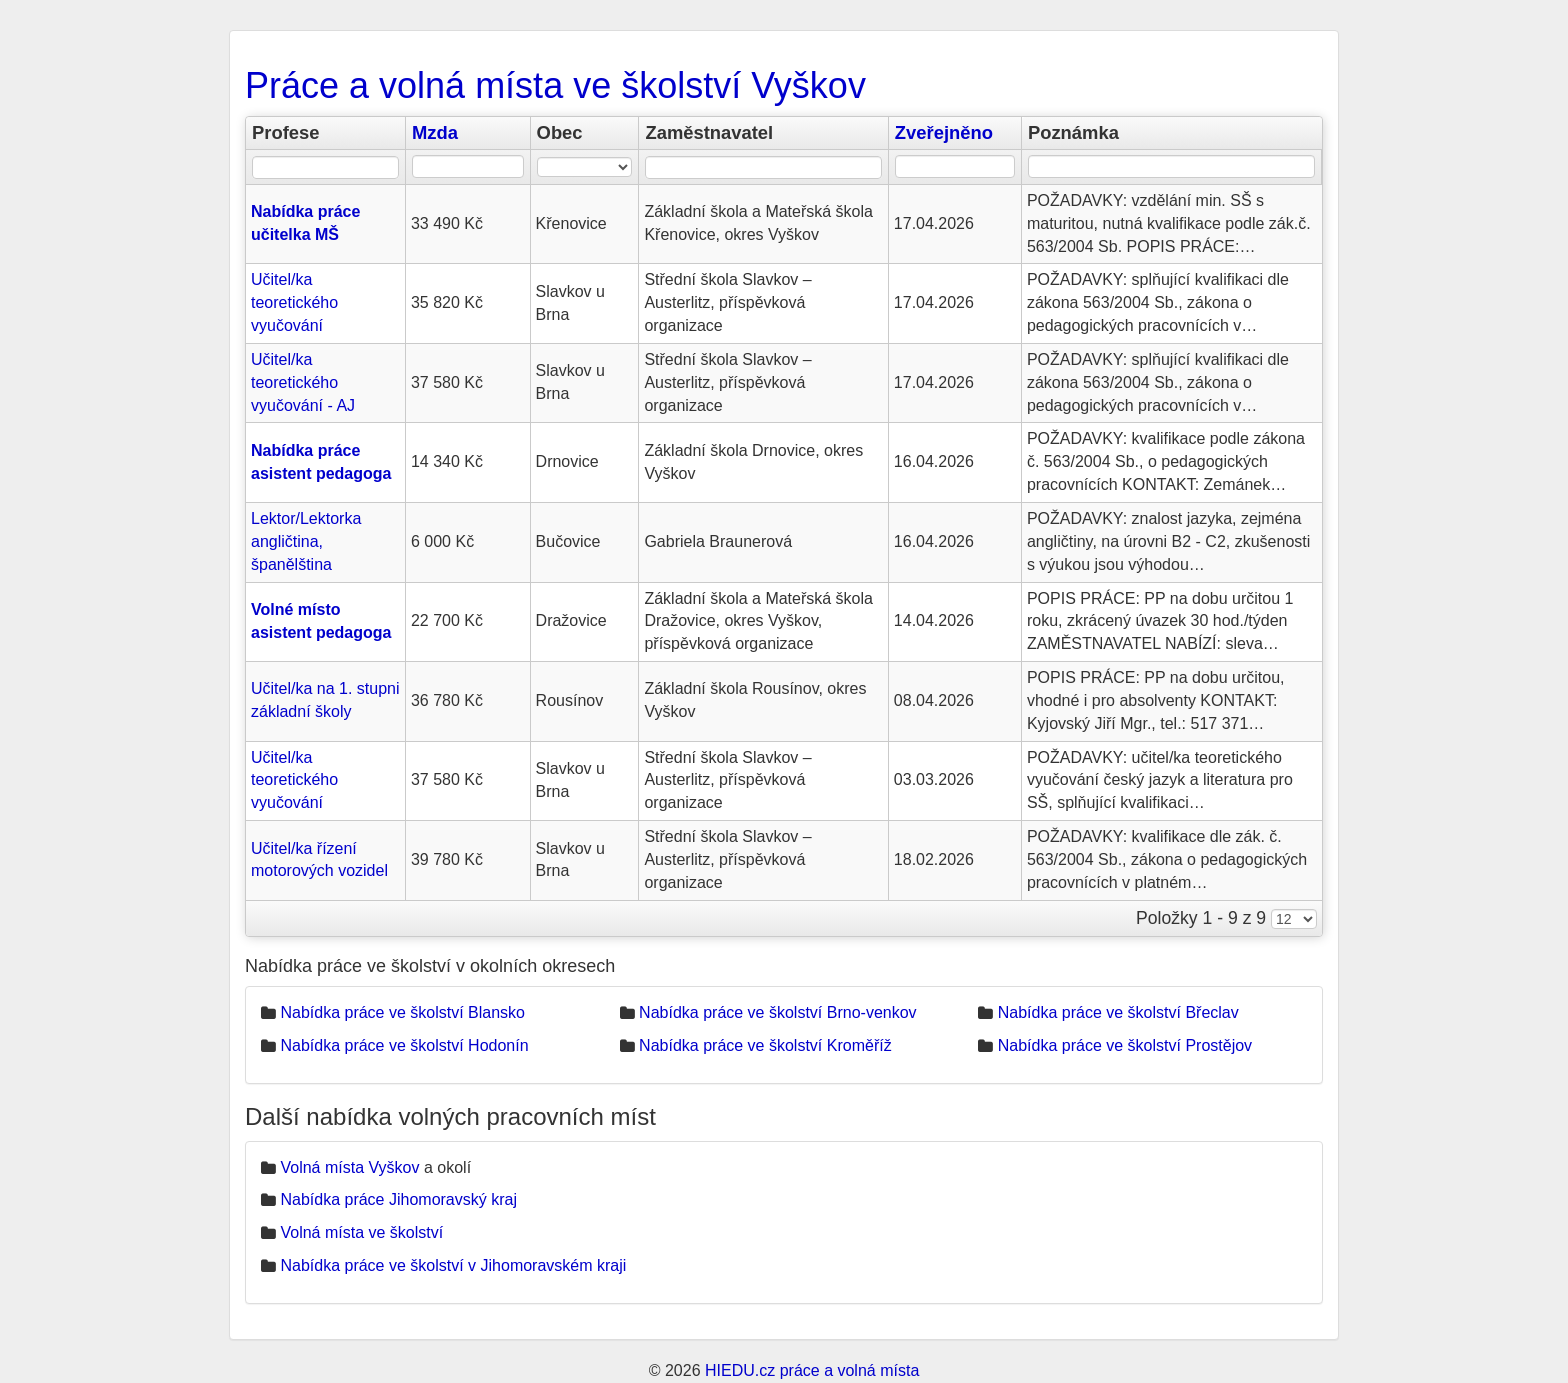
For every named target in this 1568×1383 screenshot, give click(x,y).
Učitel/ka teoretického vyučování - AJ (303, 382)
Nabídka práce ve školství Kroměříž (765, 1045)
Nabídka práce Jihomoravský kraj (398, 1199)
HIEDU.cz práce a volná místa (812, 1370)
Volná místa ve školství (361, 1232)
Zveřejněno (944, 132)
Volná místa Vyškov (349, 1167)
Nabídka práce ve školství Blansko (402, 1012)
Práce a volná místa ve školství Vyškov (555, 85)
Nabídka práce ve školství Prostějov (1125, 1045)
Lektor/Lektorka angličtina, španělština (306, 541)
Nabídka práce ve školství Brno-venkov (777, 1012)
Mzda (435, 132)
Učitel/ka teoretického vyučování (294, 302)
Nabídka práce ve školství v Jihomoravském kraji (453, 1265)
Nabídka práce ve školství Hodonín (404, 1045)
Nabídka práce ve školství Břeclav (1118, 1012)
